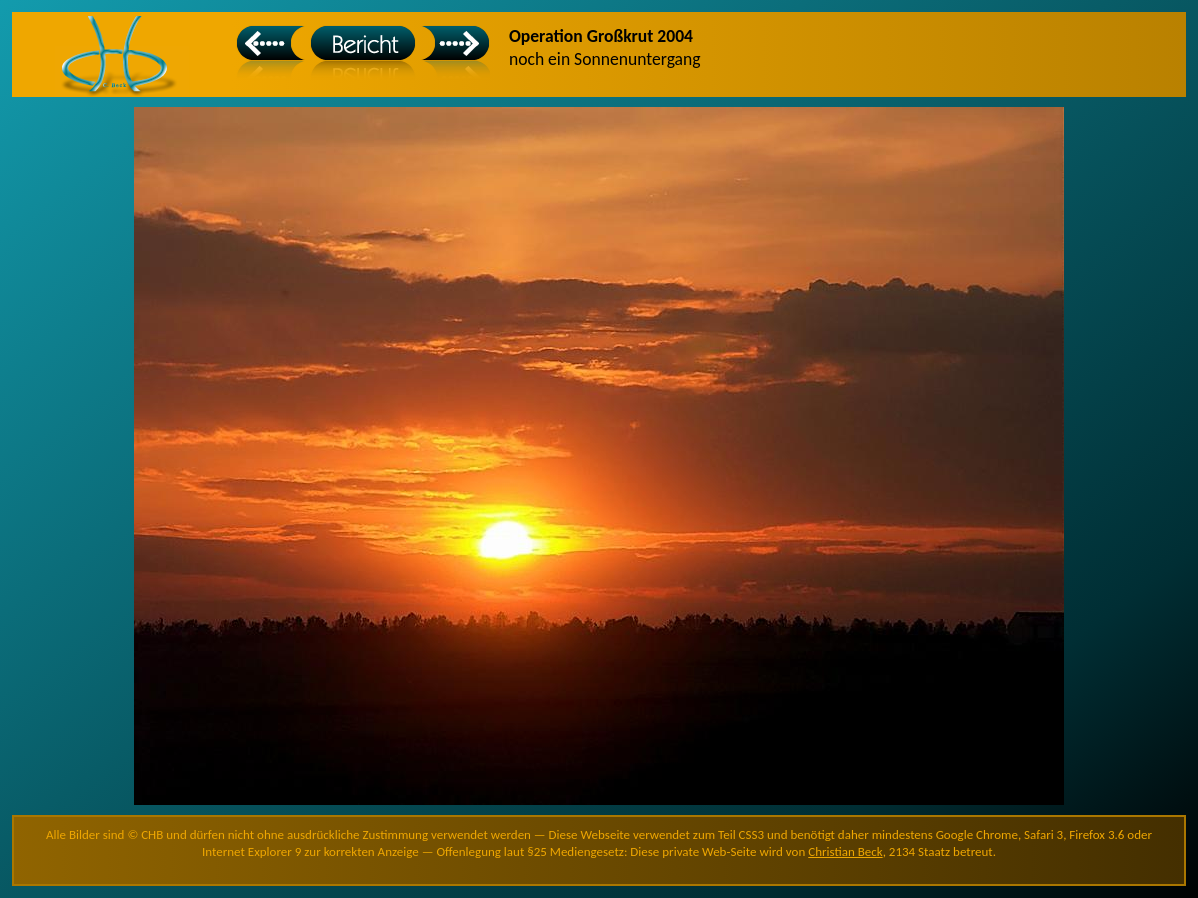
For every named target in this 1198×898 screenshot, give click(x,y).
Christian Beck (845, 851)
